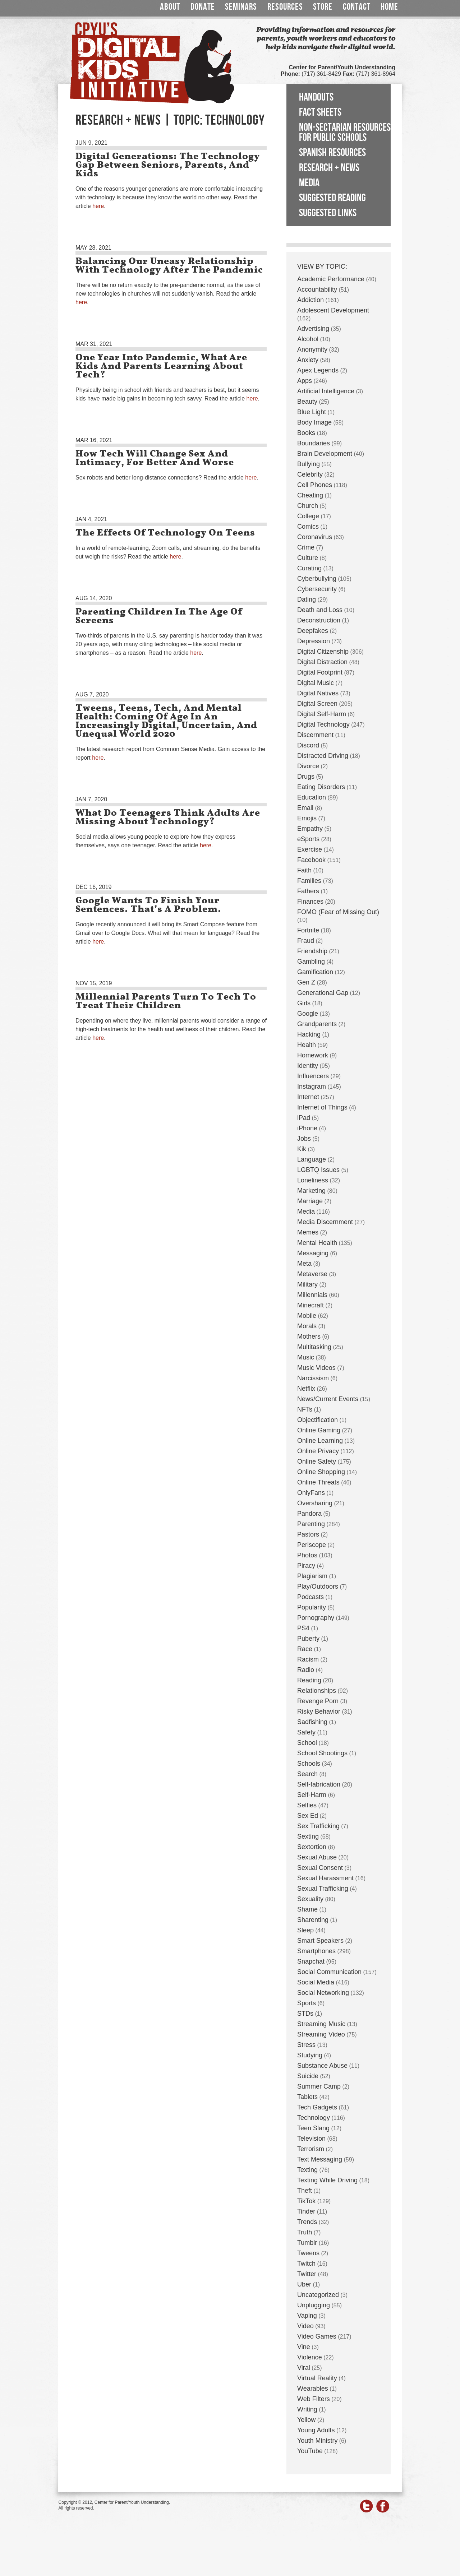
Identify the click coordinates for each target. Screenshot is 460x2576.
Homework (312, 1055)
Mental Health (317, 1242)
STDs (305, 2013)
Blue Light (311, 412)
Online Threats (318, 1482)
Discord (308, 745)
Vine (303, 2346)
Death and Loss (319, 609)
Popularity (311, 1607)
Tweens (308, 2253)
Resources (285, 7)
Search (307, 1774)
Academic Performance (330, 279)
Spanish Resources (332, 152)
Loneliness (312, 1180)
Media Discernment (325, 1222)
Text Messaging (319, 2159)
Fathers (308, 891)
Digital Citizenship (323, 651)
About (170, 7)
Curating (309, 568)
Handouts (316, 97)
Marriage (310, 1201)
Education (311, 797)
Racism (308, 1659)
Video (305, 2326)
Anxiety (307, 359)
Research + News (329, 167)
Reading (309, 1680)
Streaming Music (321, 2024)
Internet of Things (322, 1107)
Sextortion (311, 1846)
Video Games (316, 2336)
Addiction (310, 300)
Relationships (316, 1690)
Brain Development (324, 453)
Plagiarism (312, 1576)
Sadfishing (312, 1721)
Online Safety (316, 1461)
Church (307, 505)
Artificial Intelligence (325, 391)
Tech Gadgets (317, 2107)
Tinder (306, 2211)
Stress (306, 2044)
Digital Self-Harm (321, 714)
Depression (313, 641)
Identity (307, 1065)
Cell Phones (314, 484)
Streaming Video (321, 2034)
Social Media (315, 1982)
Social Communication (329, 1971)
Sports (306, 2003)
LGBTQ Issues (318, 1169)
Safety (306, 1732)
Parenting (311, 1524)
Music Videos (316, 1367)
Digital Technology (323, 724)
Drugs (305, 776)
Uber (304, 2284)
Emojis (307, 818)
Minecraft (310, 1305)
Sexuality (310, 1899)
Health (306, 1044)
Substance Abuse (322, 2065)
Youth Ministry (317, 2440)
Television (311, 2138)
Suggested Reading (332, 197)
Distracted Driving (322, 755)
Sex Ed (307, 1815)
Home (389, 7)
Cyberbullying (316, 578)
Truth (304, 2232)
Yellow (306, 2419)
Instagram (311, 1086)
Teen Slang (313, 2128)
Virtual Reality (317, 2378)
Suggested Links (327, 213)
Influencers (313, 1076)
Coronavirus (314, 537)
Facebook (311, 859)
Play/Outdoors (317, 1586)
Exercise (309, 849)
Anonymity (312, 349)
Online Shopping (321, 1471)
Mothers (309, 1336)
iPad (303, 1117)
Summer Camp (319, 2086)
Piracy (306, 1565)
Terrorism (310, 2149)
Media (309, 182)
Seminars (241, 7)
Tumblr (307, 2242)
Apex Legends (318, 370)
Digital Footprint (319, 672)
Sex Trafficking (318, 1826)
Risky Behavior (318, 1711)
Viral (303, 2367)
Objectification (317, 1419)
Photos (307, 1555)
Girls (303, 1003)
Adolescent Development (333, 310)
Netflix (306, 1388)
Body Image (314, 422)
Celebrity (310, 474)
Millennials (312, 1294)
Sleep (305, 1930)
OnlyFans (311, 1492)
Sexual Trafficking (322, 1888)
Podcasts (310, 1596)
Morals (307, 1326)
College (308, 516)
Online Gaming (318, 1430)
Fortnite (308, 930)
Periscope (311, 1544)
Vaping (307, 2315)
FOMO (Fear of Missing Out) (338, 912)
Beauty (307, 401)
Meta (304, 1263)
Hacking (309, 1034)
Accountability (317, 289)
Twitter (306, 2274)
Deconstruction (318, 620)
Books (306, 432)
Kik (301, 1149)
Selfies (307, 1805)
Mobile (306, 1315)
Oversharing (314, 1503)
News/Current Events (327, 1399)
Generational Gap (322, 992)
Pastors (308, 1534)
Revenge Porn (318, 1701)
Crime (305, 547)
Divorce (308, 766)
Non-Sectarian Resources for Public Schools (345, 132)
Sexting (308, 1836)
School (307, 1742)
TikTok (306, 2201)
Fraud (305, 940)
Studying (309, 2055)
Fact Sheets (320, 112)
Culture (307, 557)
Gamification (315, 972)
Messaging (312, 1253)
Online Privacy (318, 1451)
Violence (309, 2357)
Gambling (311, 961)
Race (304, 1649)
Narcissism (313, 1378)
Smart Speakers (320, 1940)
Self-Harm (311, 1794)
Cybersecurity (317, 589)
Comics (308, 526)
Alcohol (307, 339)
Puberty (308, 1638)
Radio (305, 1669)
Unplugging (313, 2305)
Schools (308, 1763)
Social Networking (323, 1992)
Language (311, 1159)
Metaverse (312, 1274)
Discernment (315, 734)
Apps (304, 380)
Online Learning (320, 1440)
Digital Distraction (322, 662)
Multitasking (314, 1346)
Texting (307, 2169)
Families (309, 880)
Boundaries (313, 443)
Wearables (312, 2388)
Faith (304, 870)
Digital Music (315, 682)
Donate (202, 7)
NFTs (304, 1409)
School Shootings (322, 1753)
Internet (308, 1097)
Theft (304, 2190)
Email (305, 807)
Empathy (310, 828)
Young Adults (316, 2430)
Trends (307, 2221)
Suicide (307, 2076)
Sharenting (312, 1919)
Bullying (308, 464)
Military (307, 1284)
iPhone (307, 1128)
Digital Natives (318, 693)
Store (322, 7)
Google (307, 1013)
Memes (307, 1232)
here (98, 206)
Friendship (312, 951)
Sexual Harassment (325, 1878)
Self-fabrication (318, 1784)
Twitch (306, 2263)
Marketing (311, 1190)
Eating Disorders (321, 787)
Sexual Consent (320, 1867)
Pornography (315, 1617)
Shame (307, 1909)
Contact (357, 7)
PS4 (303, 1628)
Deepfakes (312, 630)
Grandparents (317, 1024)
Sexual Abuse (317, 1857)
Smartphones (316, 1951)
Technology (313, 2117)
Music (305, 1357)
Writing (307, 2409)
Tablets (307, 2096)
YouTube (310, 2451)
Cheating (310, 495)
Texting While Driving (327, 2180)
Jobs (304, 1138)
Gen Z (306, 982)
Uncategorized (318, 2294)
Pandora (309, 1513)
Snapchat (311, 1961)
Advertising (313, 328)
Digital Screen (317, 703)
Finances (310, 901)
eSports (308, 839)
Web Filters (313, 2399)
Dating (306, 599)
